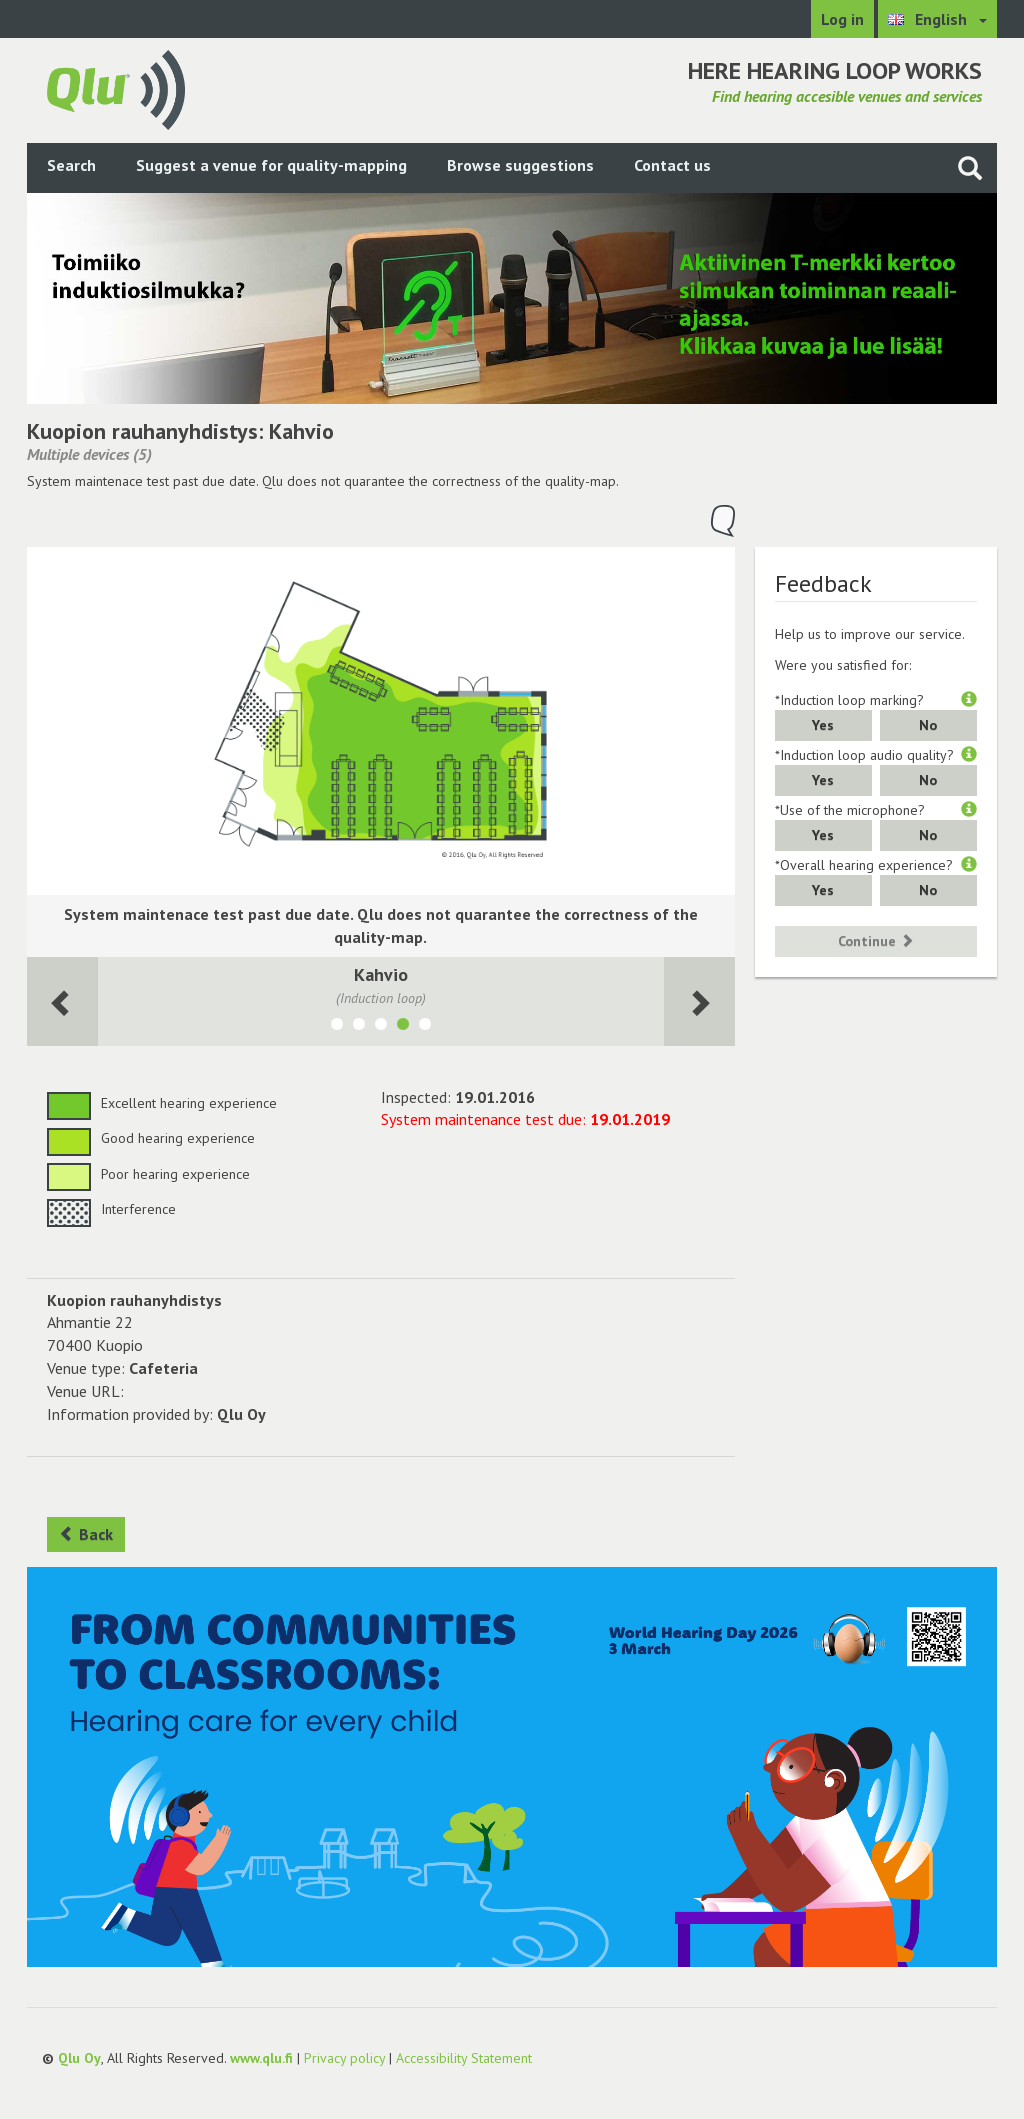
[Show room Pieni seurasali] (425, 1027)
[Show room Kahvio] (403, 1027)
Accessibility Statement (464, 2058)
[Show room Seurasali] (381, 1027)
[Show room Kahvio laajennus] (359, 1027)
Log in (842, 19)
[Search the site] (970, 167)
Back (86, 1534)
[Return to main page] (116, 88)
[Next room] (62, 1001)
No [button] (928, 725)
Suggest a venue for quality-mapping (271, 165)
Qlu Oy (79, 2058)
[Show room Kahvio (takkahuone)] (337, 1027)
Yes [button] (823, 725)
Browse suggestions (520, 165)
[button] (969, 700)
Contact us (672, 165)
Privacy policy (344, 2058)
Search (71, 165)
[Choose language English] (937, 19)
